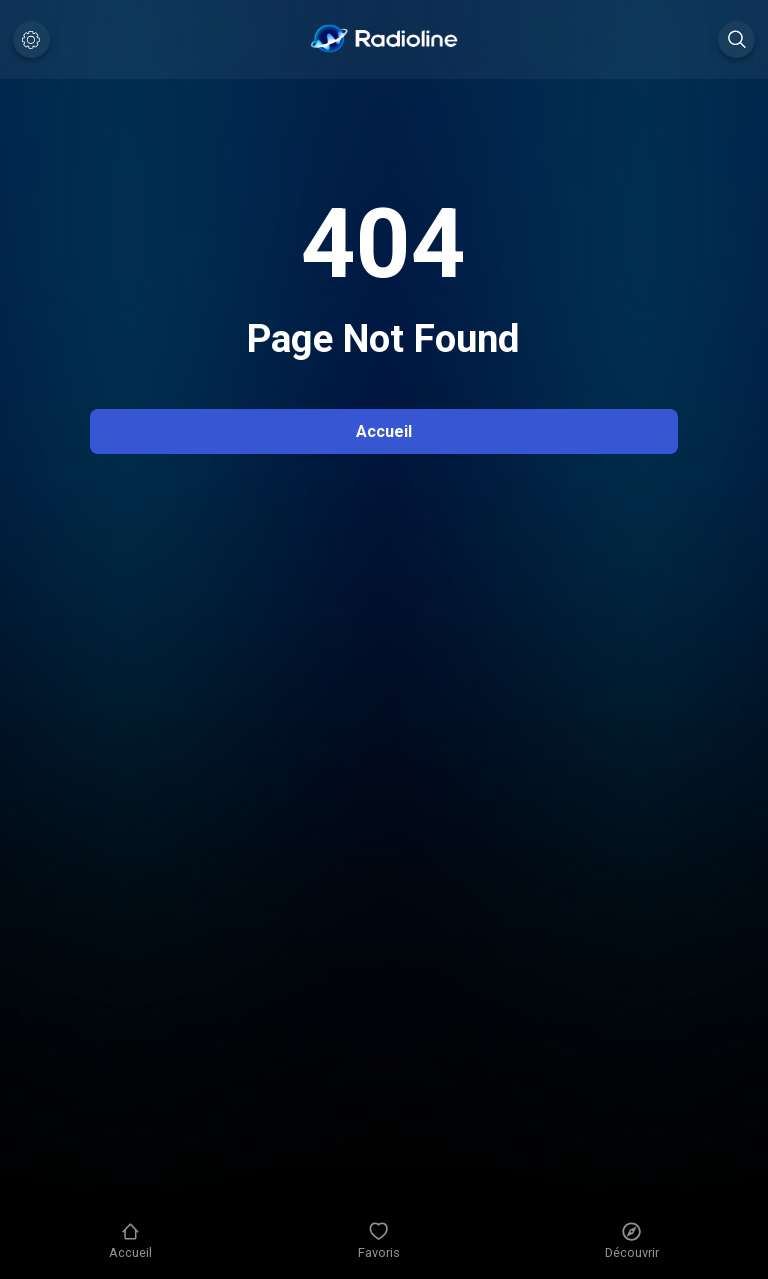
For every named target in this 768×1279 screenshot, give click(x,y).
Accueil (384, 431)
